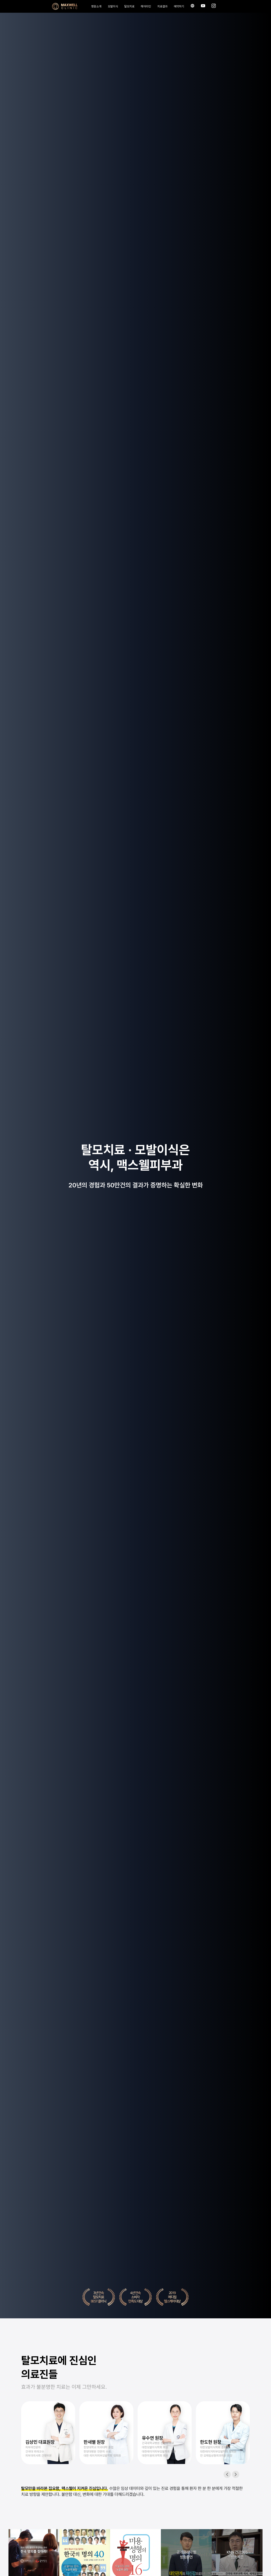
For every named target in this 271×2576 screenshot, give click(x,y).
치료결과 (162, 6)
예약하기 (179, 6)
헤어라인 (146, 6)
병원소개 (96, 6)
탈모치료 (129, 6)
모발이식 (113, 6)
